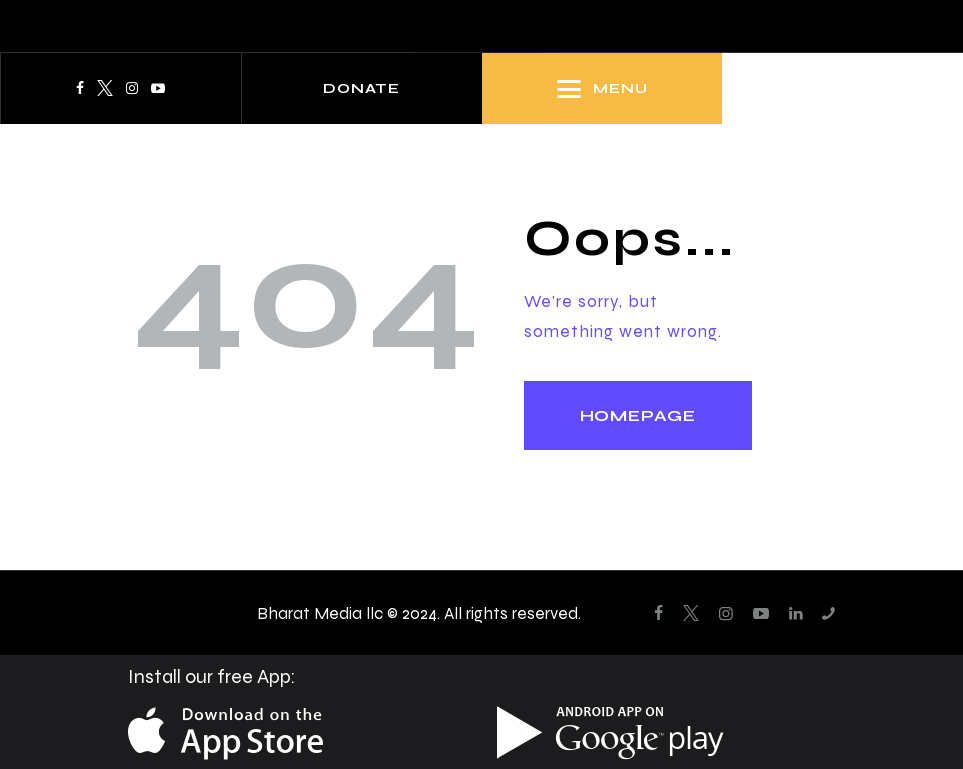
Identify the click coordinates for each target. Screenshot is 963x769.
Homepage (638, 415)
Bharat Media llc (320, 613)
